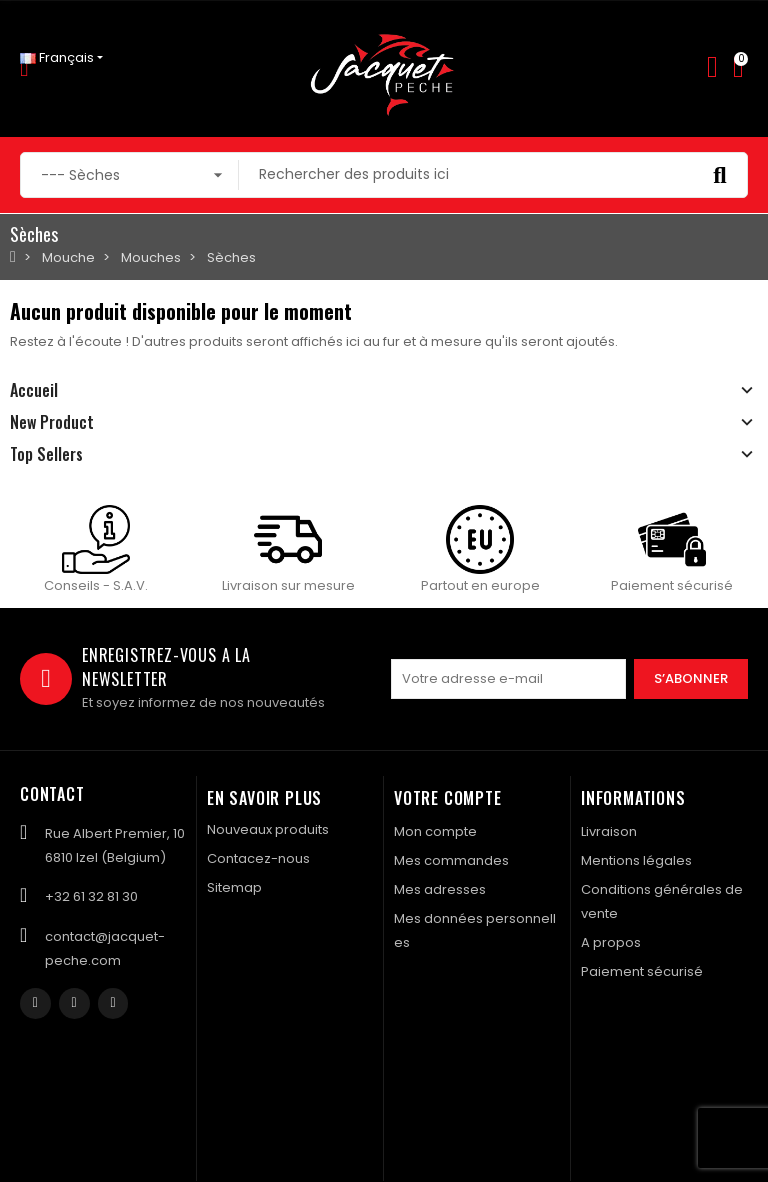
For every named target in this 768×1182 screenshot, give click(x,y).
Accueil (34, 390)
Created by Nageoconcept (659, 1081)
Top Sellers (46, 454)
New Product (52, 422)
